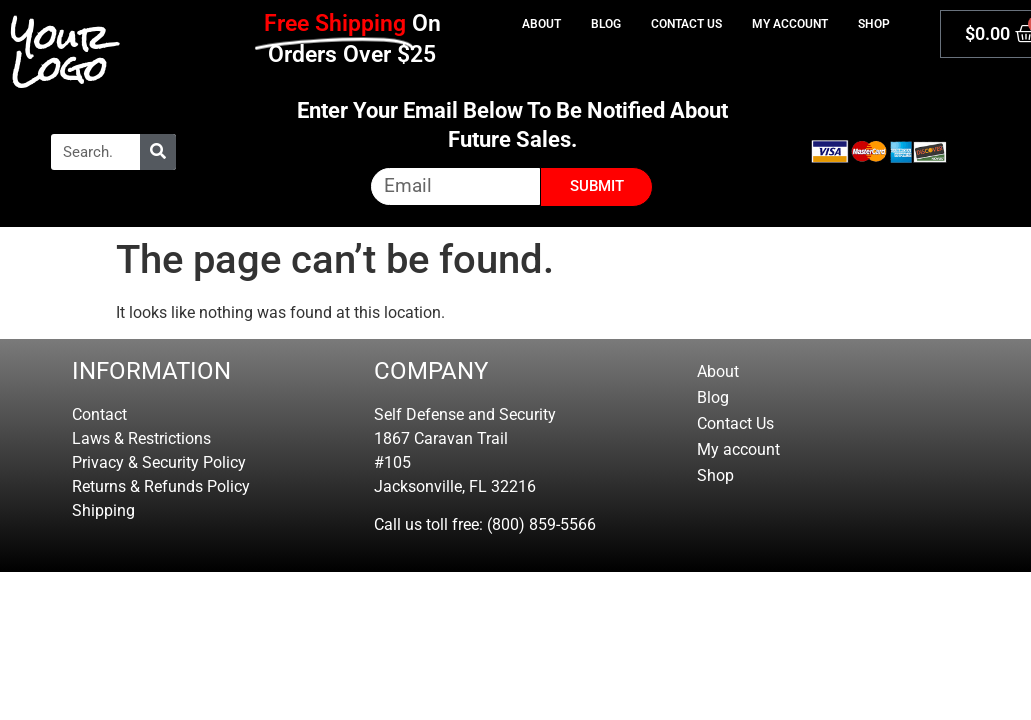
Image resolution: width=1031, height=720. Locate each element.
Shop (874, 24)
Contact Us (686, 24)
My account (790, 24)
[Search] (158, 152)
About (541, 24)
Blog (606, 24)
